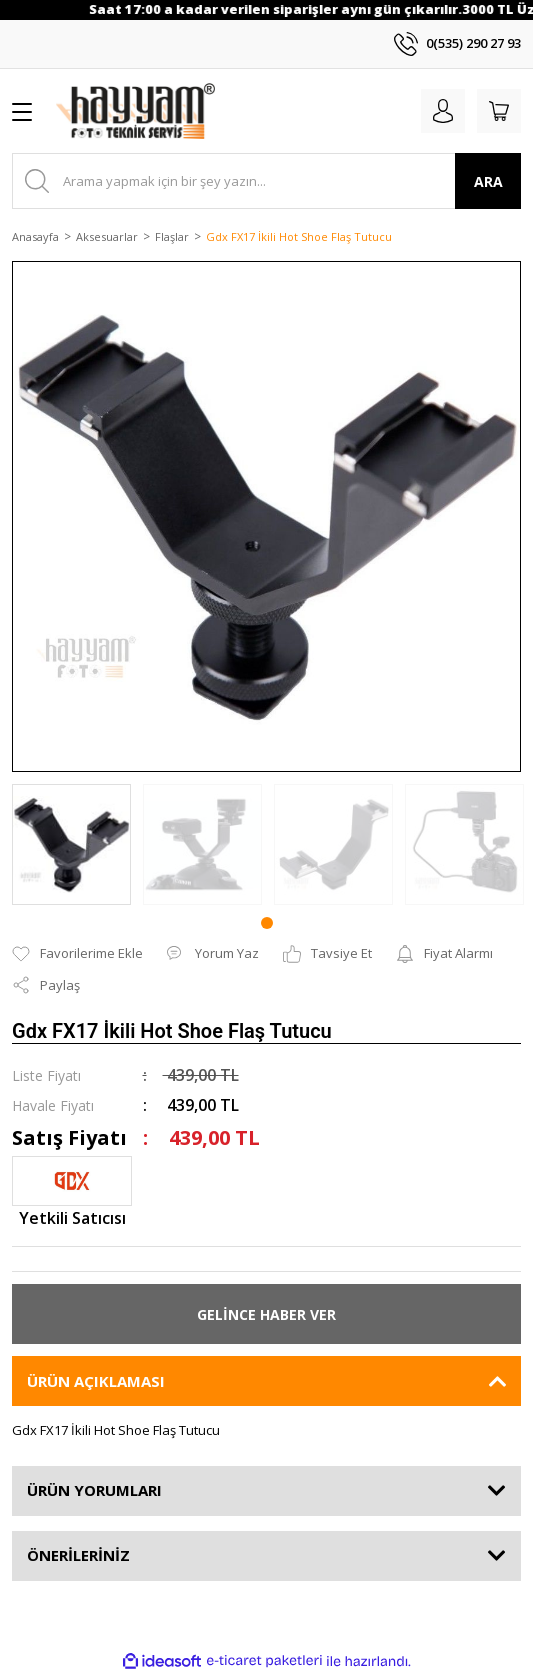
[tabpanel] (71, 844)
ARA (488, 181)
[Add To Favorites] (77, 954)
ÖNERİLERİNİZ (78, 1555)
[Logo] (135, 111)
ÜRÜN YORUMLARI (94, 1490)
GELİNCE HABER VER (266, 1314)
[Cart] (499, 111)
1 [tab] (267, 923)
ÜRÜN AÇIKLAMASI (96, 1381)
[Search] (266, 181)
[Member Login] (443, 111)
